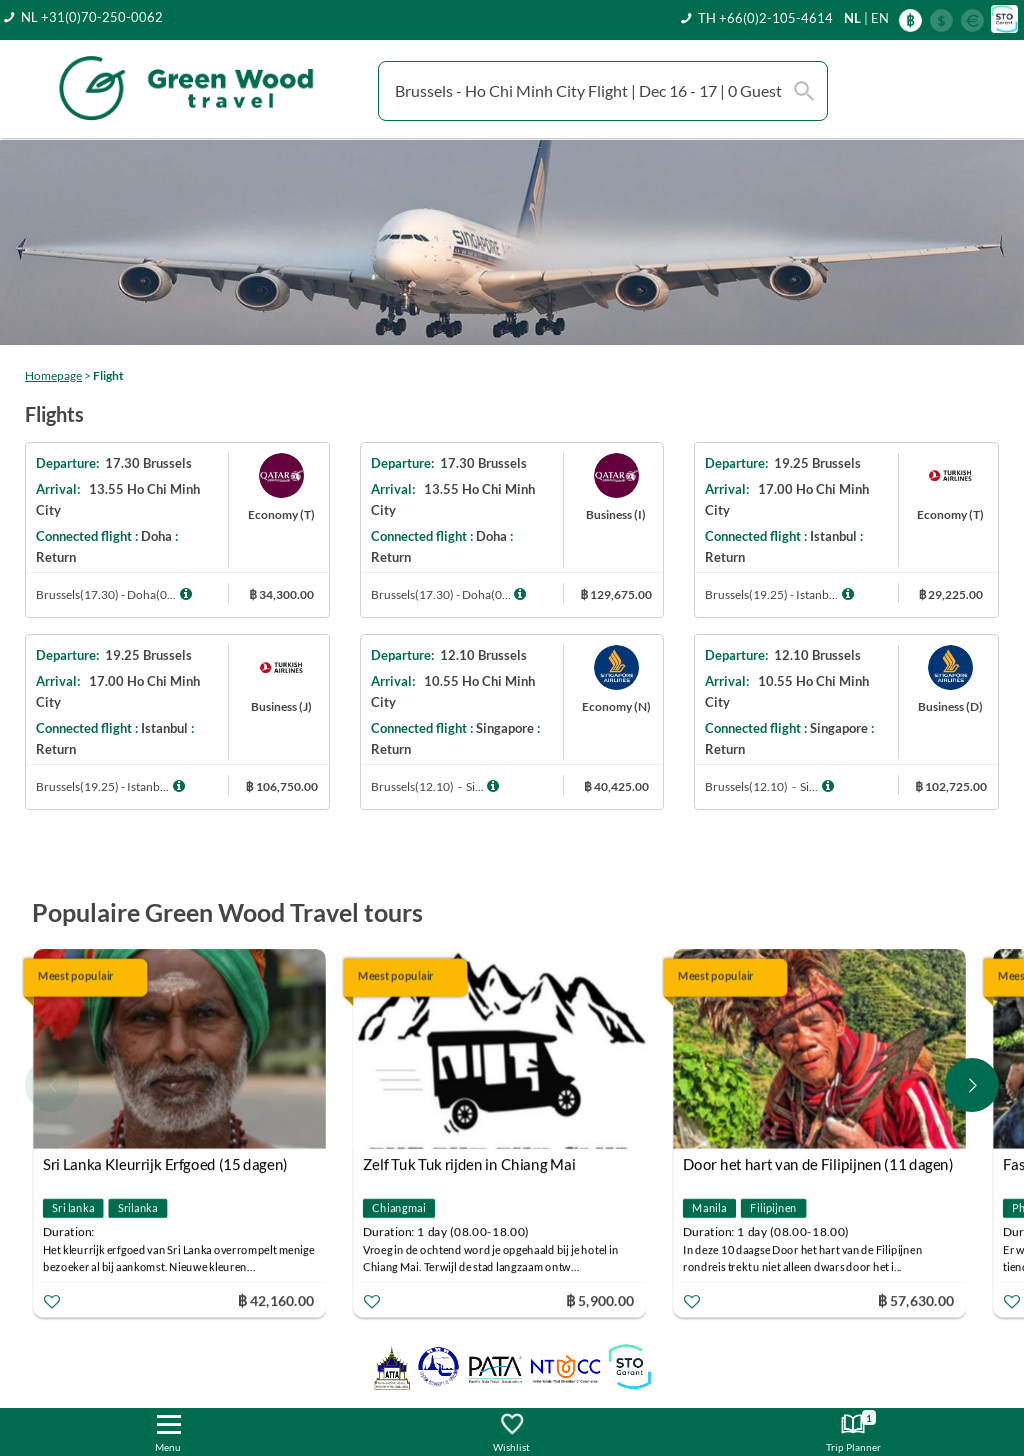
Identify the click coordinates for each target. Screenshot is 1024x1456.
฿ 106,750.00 (282, 786)
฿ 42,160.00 (276, 1300)
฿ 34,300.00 (281, 594)
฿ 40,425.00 (616, 786)
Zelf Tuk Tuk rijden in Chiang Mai (469, 1165)
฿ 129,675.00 (616, 594)
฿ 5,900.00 (600, 1300)
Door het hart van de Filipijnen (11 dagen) (818, 1165)
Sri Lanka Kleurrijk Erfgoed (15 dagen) (165, 1165)
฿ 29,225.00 (950, 594)
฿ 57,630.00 (916, 1300)
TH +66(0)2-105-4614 (765, 18)
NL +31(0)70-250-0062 (92, 17)
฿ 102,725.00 (951, 786)
